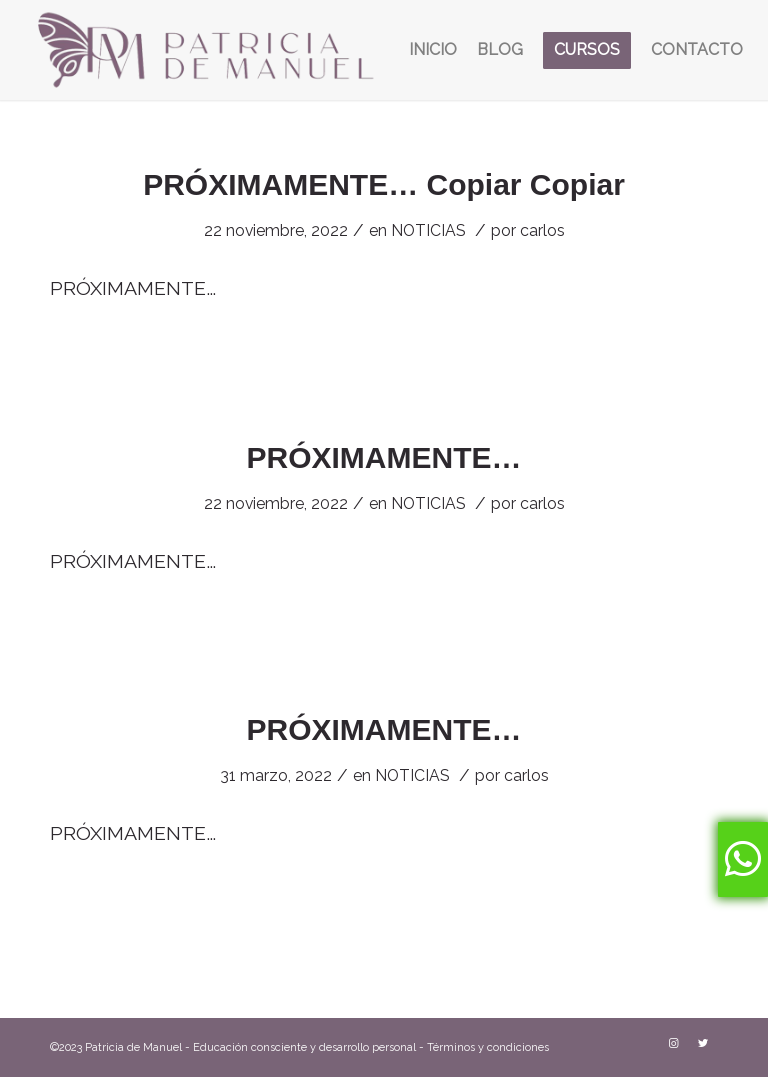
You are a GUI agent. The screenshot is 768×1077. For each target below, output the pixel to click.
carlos (542, 230)
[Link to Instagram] (673, 1044)
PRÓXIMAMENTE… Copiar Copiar (384, 184)
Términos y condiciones (488, 1047)
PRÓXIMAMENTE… (383, 457)
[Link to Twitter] (703, 1044)
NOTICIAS (428, 230)
